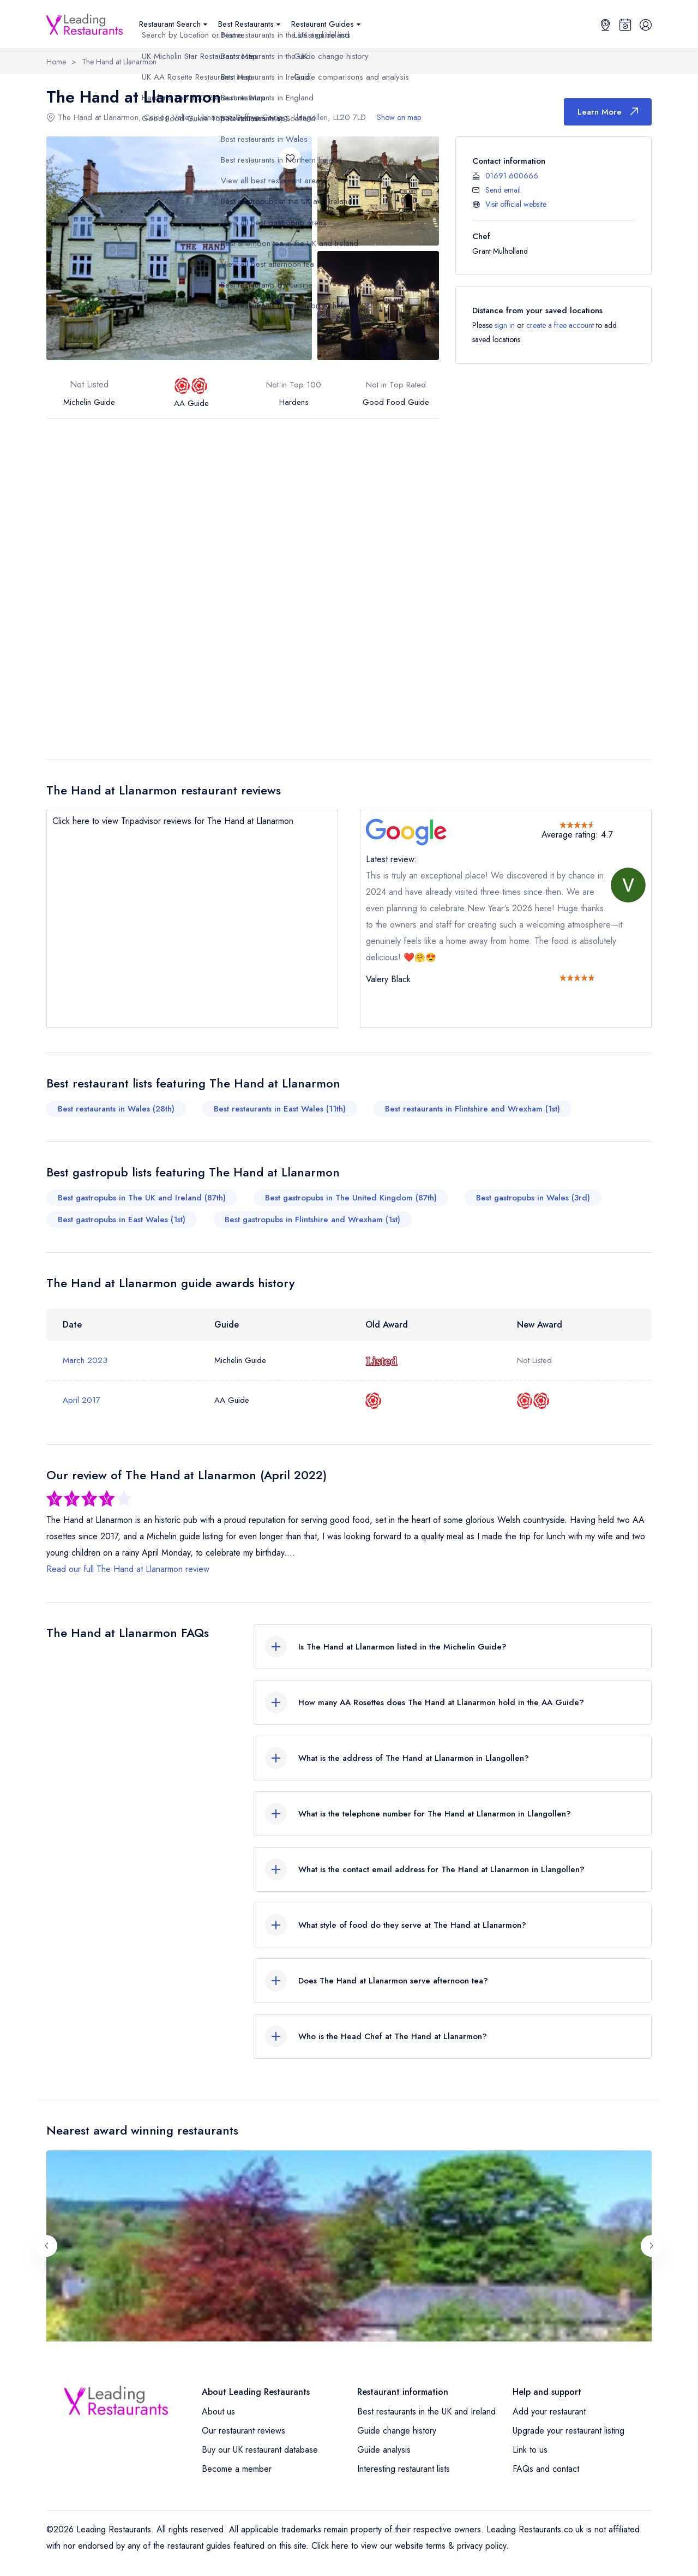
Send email (503, 189)
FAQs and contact (546, 2469)
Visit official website (515, 204)
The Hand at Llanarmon (119, 61)
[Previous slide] (46, 2246)
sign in (505, 325)
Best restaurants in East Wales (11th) (280, 1109)
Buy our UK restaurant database (260, 2449)
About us (218, 2411)
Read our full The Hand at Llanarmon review (127, 1569)
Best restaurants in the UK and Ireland (426, 2411)
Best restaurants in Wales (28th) (116, 1109)
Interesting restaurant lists (403, 2469)
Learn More (607, 112)
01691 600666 (511, 175)
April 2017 (81, 1400)
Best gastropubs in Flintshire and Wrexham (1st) (312, 1220)
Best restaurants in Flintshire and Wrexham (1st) (472, 1109)
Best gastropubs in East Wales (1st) (121, 1220)
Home (56, 61)
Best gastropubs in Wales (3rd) (533, 1198)
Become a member (237, 2469)
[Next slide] (652, 2246)
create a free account (560, 325)
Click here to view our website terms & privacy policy (408, 2545)
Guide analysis (384, 2449)
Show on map (399, 117)
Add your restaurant (549, 2411)
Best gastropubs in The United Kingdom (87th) (351, 1198)
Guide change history (396, 2430)
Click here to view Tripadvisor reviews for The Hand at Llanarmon (172, 821)
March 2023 (85, 1360)
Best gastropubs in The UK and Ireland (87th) (142, 1198)
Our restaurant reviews (243, 2430)
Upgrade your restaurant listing (568, 2430)
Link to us (530, 2449)
